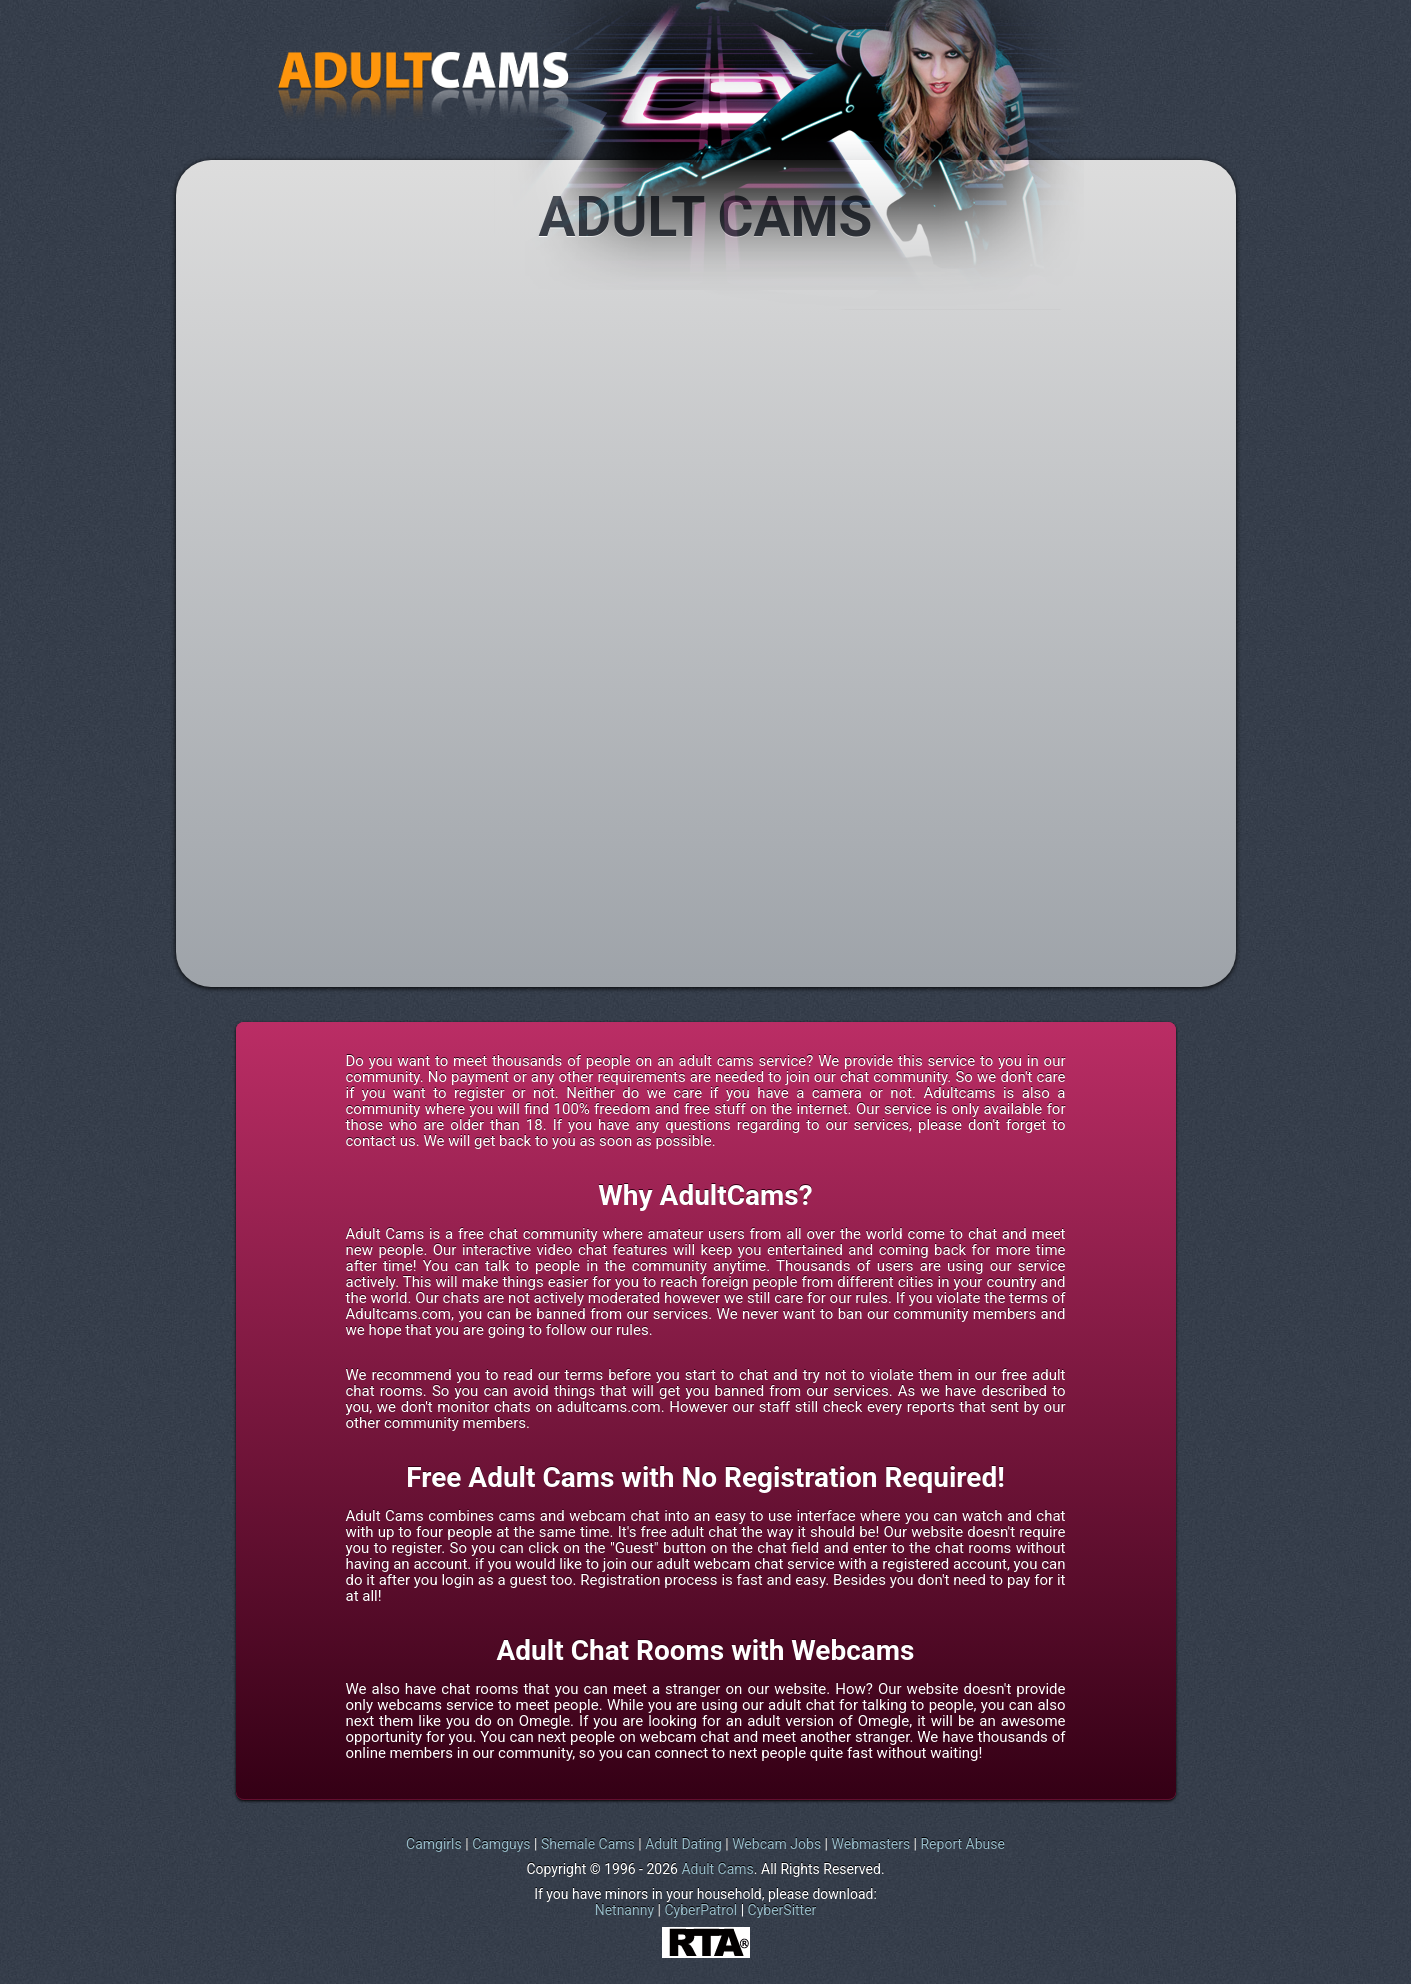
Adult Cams (717, 1869)
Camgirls (434, 1844)
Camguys (501, 1844)
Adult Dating (683, 1844)
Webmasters (871, 1844)
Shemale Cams (588, 1844)
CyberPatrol (700, 1910)
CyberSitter (782, 1910)
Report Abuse (962, 1844)
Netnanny (624, 1910)
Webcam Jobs (776, 1844)
